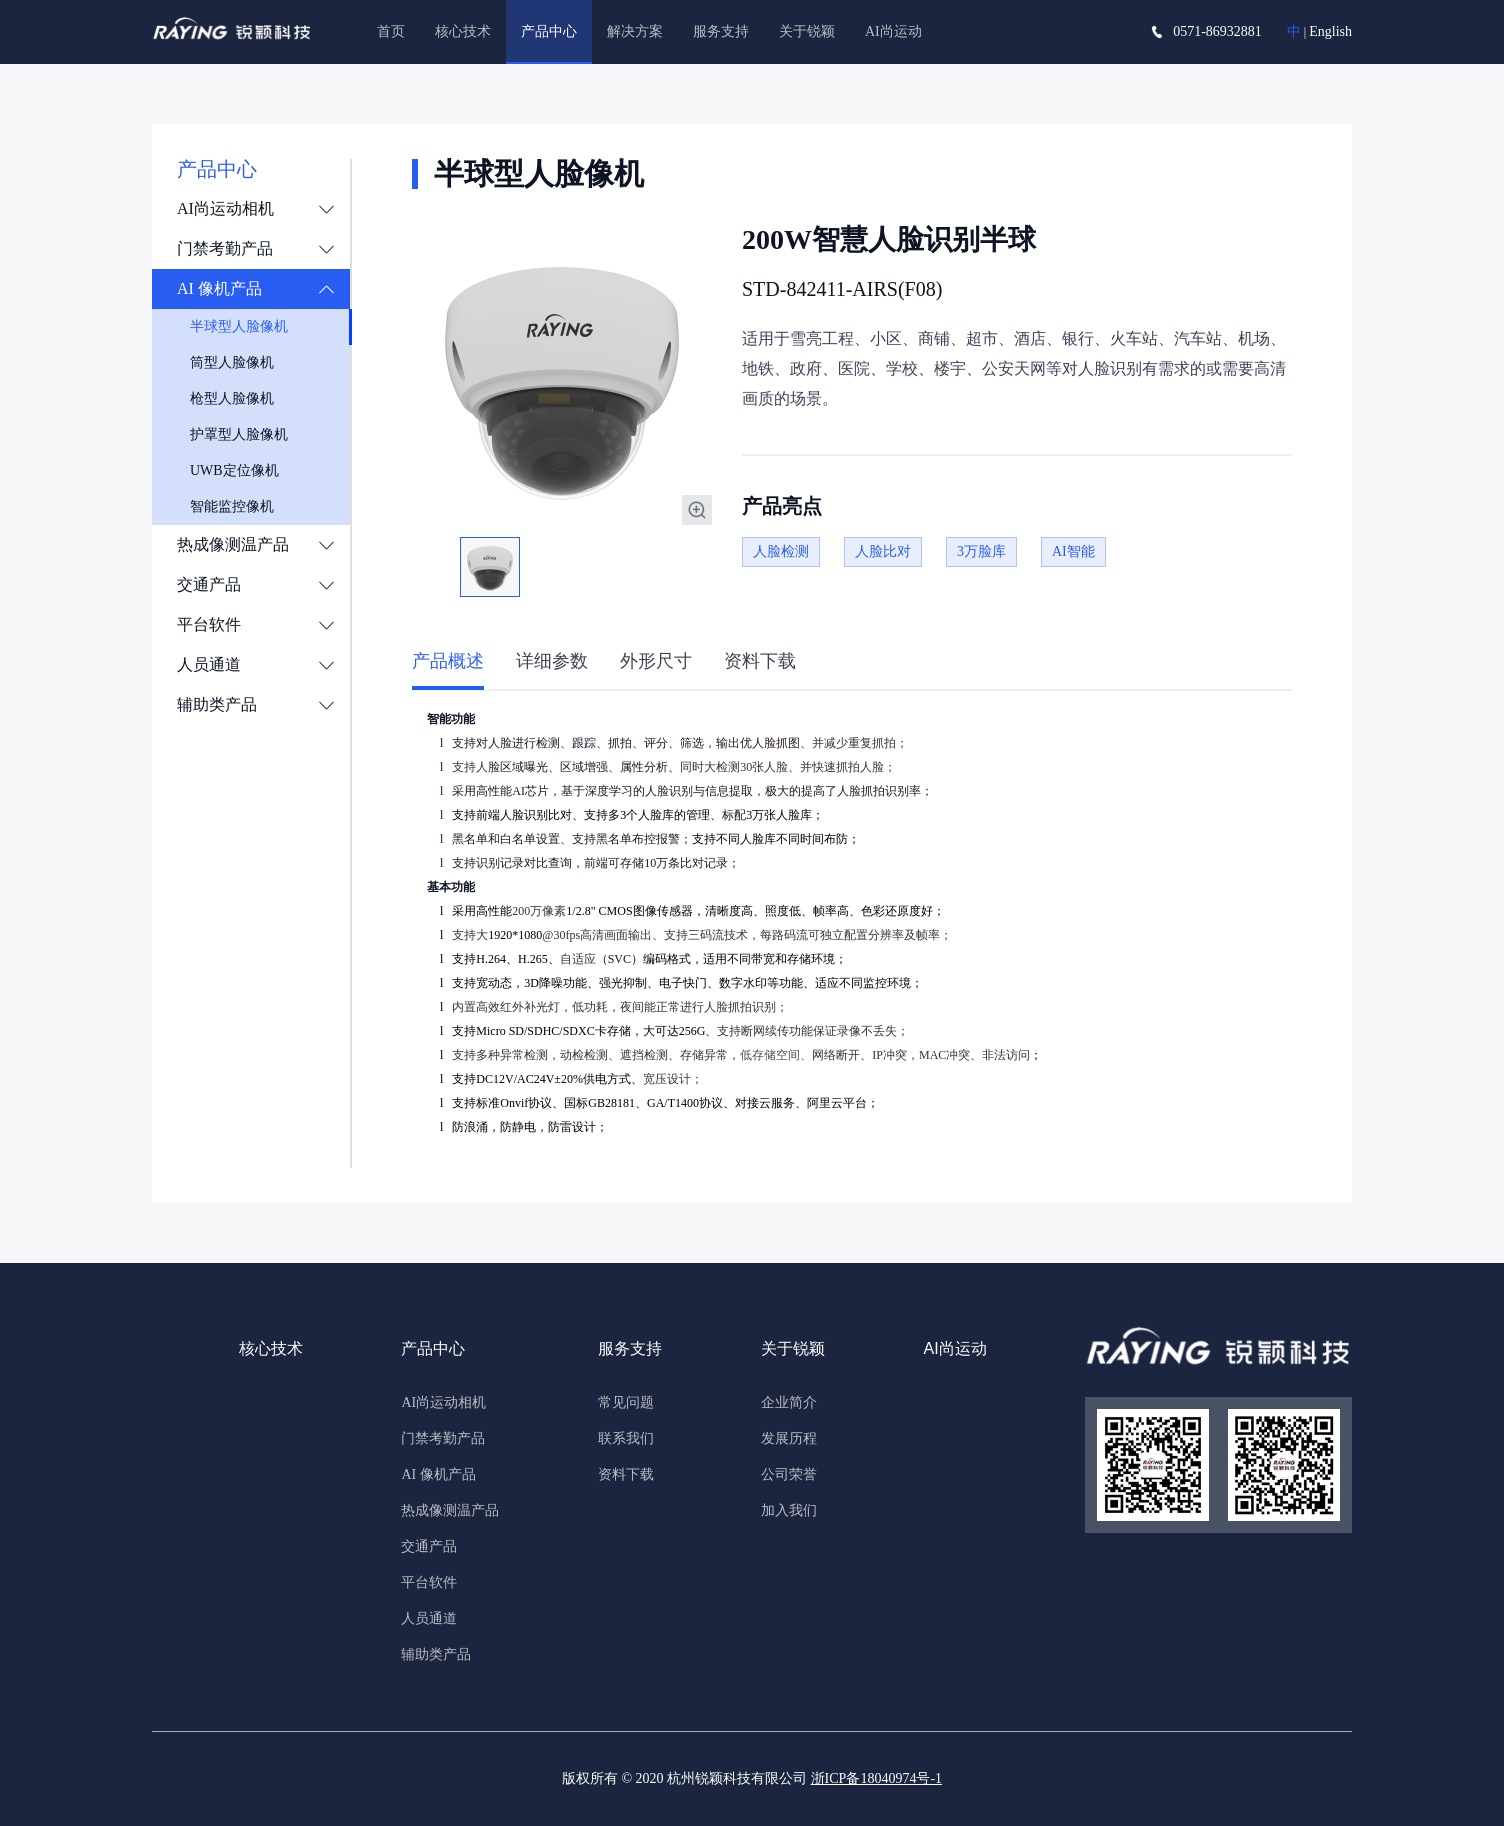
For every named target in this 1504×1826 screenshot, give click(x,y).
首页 (391, 31)
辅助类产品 (217, 704)
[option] (562, 375)
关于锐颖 (807, 31)
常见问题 (626, 1402)
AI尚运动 (893, 31)
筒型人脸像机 (232, 362)
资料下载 (626, 1474)
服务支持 (721, 31)
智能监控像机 (232, 506)
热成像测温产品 (233, 544)
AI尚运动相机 (225, 208)
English (1330, 31)
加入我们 (789, 1510)
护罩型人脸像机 (239, 434)
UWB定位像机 (234, 470)
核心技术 (463, 31)
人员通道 (209, 664)
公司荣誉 (789, 1474)
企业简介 (789, 1402)
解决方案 (635, 31)
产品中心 (549, 31)
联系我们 (626, 1438)
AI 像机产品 (219, 288)
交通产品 (209, 584)
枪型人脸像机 (232, 398)
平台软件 (209, 624)
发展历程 (789, 1438)
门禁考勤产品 (225, 248)
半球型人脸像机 (239, 326)
